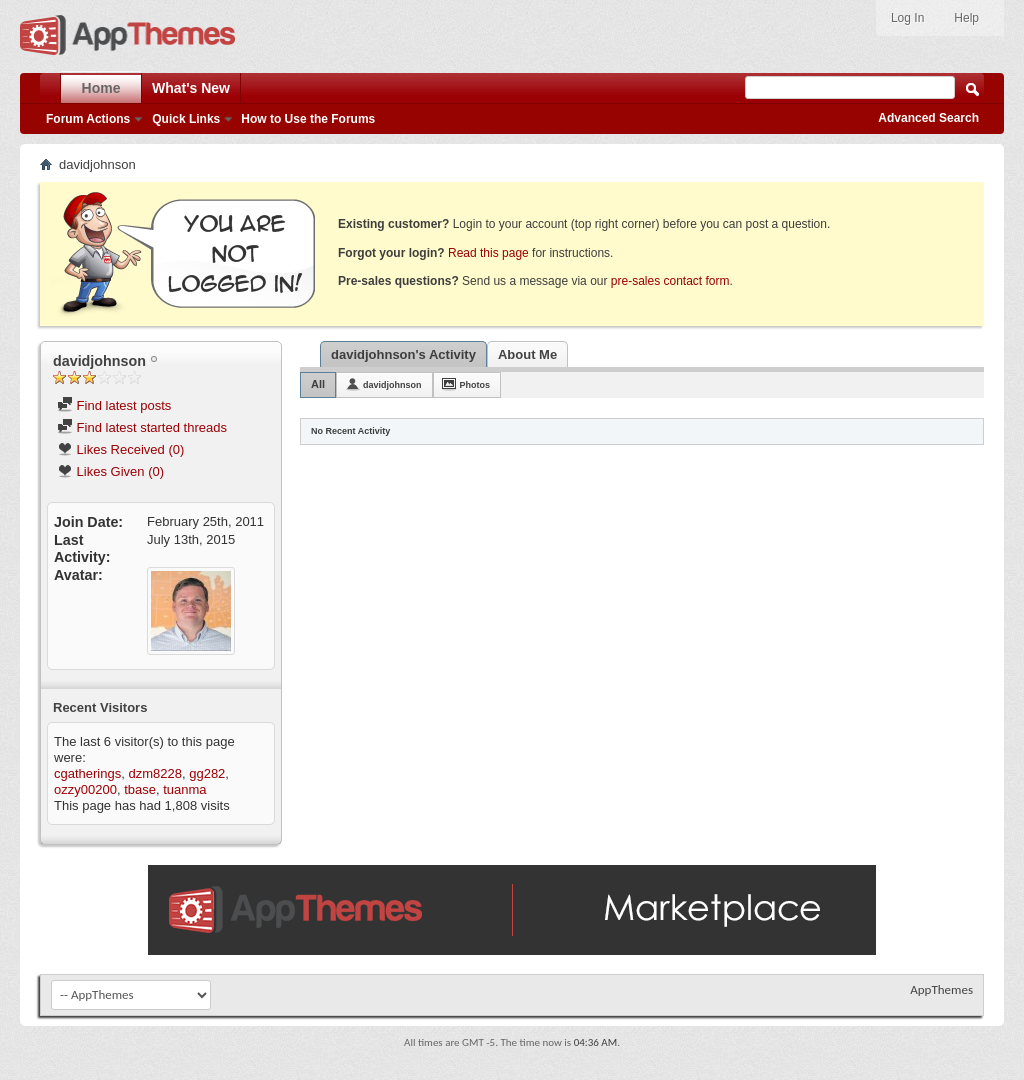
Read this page (488, 253)
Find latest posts (114, 405)
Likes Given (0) (110, 471)
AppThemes (941, 989)
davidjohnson (392, 385)
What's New (191, 88)
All (318, 384)
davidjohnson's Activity (403, 354)
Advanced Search (928, 118)
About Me (527, 354)
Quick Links (186, 119)
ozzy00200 (85, 789)
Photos (475, 385)
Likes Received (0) (120, 449)
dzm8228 (154, 773)
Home (101, 88)
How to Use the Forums (308, 119)
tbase (140, 789)
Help (966, 18)
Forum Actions (88, 119)
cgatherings (87, 773)
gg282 (207, 773)
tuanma (184, 789)
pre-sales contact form (670, 281)
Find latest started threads (142, 427)
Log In (907, 18)
